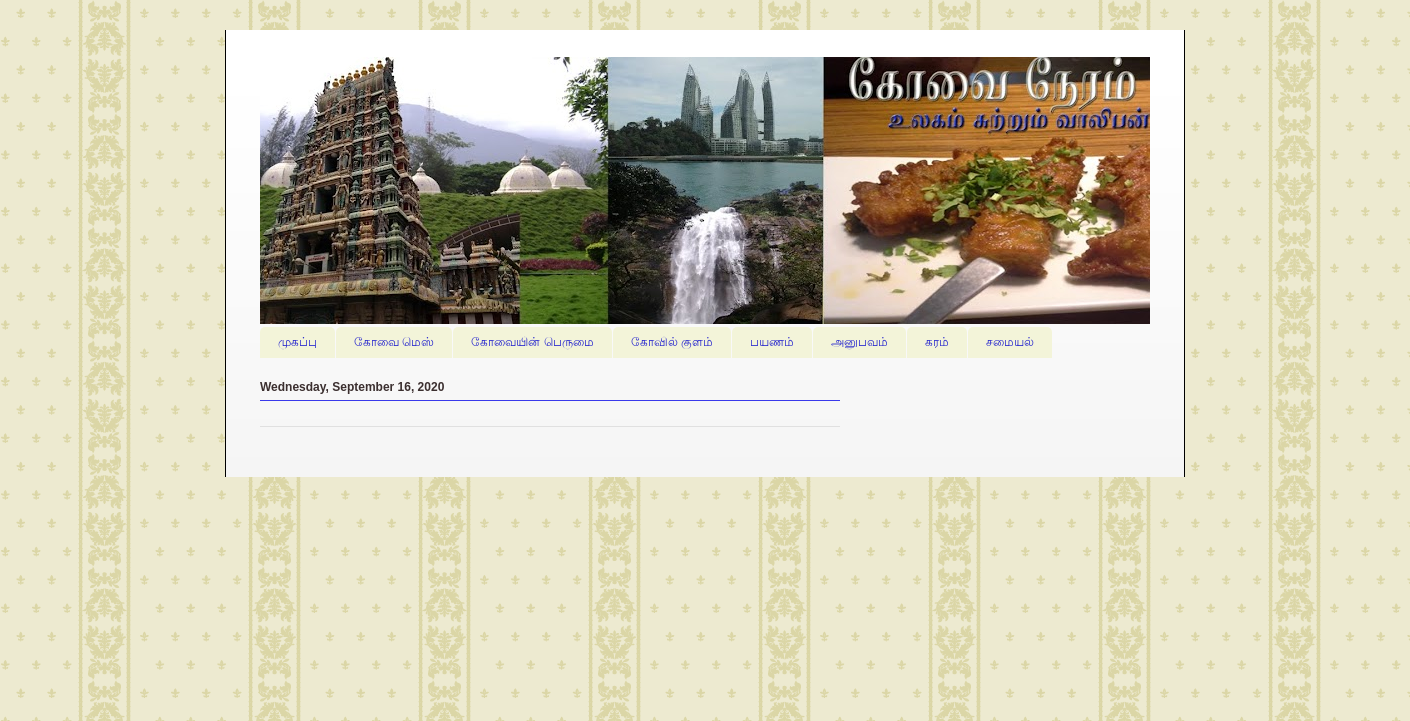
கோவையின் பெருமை (532, 342)
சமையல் (1010, 342)
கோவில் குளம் (672, 342)
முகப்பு (297, 342)
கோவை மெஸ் (394, 342)
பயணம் (772, 342)
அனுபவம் (859, 342)
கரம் (937, 342)
